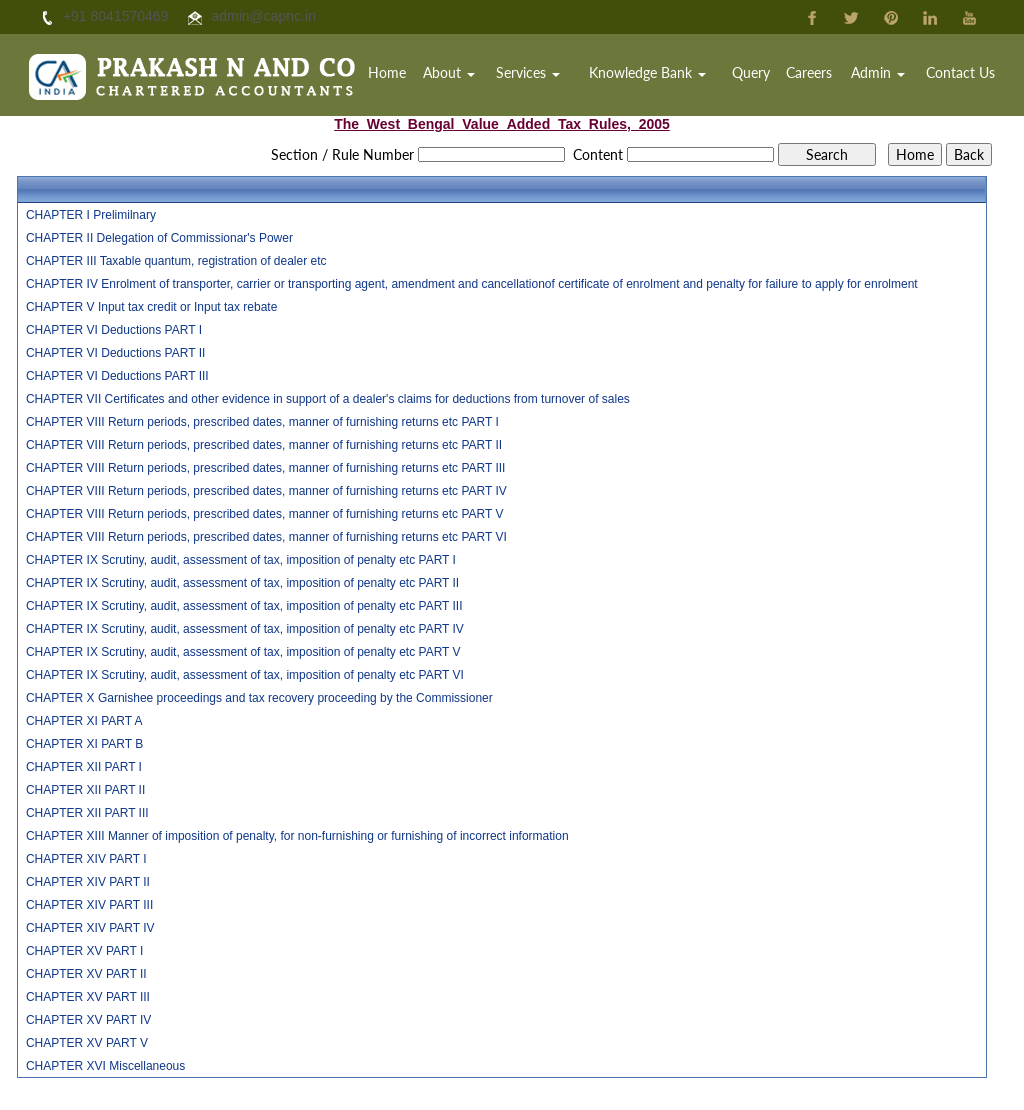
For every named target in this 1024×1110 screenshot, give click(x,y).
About (464, 74)
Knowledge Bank (657, 74)
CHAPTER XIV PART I (86, 859)
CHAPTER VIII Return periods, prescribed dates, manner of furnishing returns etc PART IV (266, 491)
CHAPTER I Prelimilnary (91, 215)
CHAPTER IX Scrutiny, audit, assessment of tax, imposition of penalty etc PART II (242, 583)
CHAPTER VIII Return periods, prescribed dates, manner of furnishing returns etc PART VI (266, 537)
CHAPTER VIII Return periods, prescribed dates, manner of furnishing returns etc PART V (265, 514)
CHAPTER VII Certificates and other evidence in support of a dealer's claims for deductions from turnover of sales (328, 399)
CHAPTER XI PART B (84, 744)
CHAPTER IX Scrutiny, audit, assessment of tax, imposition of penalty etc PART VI (245, 675)
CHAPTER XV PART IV (88, 1020)
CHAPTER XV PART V (87, 1043)
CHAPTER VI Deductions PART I (114, 330)
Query (758, 74)
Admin (881, 74)
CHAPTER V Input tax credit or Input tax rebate (151, 307)
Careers (815, 74)
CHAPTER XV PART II (86, 974)
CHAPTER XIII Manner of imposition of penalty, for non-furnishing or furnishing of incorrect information (297, 836)
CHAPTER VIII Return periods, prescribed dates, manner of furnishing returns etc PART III (266, 468)
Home (404, 74)
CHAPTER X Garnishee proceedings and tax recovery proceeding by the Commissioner (259, 698)
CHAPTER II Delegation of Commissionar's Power (159, 238)
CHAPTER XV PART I (84, 951)
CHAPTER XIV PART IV (90, 928)
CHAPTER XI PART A (84, 721)
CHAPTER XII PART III (87, 813)
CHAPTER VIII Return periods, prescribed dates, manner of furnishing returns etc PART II (264, 445)
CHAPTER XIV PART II (88, 882)
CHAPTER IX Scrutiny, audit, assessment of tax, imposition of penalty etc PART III (244, 606)
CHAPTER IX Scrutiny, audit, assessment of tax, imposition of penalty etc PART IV (245, 629)
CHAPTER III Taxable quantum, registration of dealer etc (176, 261)
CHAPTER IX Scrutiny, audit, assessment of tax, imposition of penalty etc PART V (243, 652)
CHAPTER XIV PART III (89, 905)
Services (541, 74)
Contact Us (961, 74)
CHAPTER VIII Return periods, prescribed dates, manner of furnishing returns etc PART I (262, 422)
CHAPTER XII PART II (85, 790)
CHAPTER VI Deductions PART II (115, 353)
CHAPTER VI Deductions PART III (117, 376)
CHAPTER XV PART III (88, 997)
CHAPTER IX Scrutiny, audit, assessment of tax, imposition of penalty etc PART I (241, 560)
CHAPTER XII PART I (84, 767)
